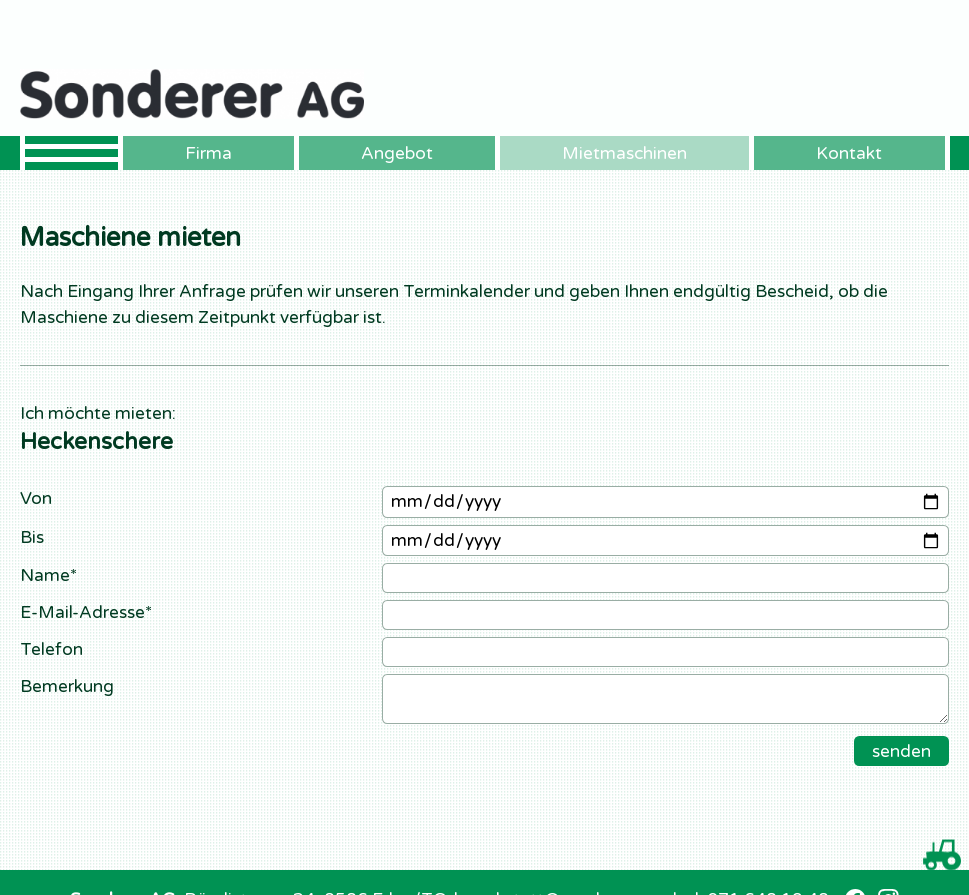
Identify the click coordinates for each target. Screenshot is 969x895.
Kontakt (849, 153)
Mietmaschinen (624, 153)
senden (901, 751)
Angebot (397, 153)
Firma (208, 153)
